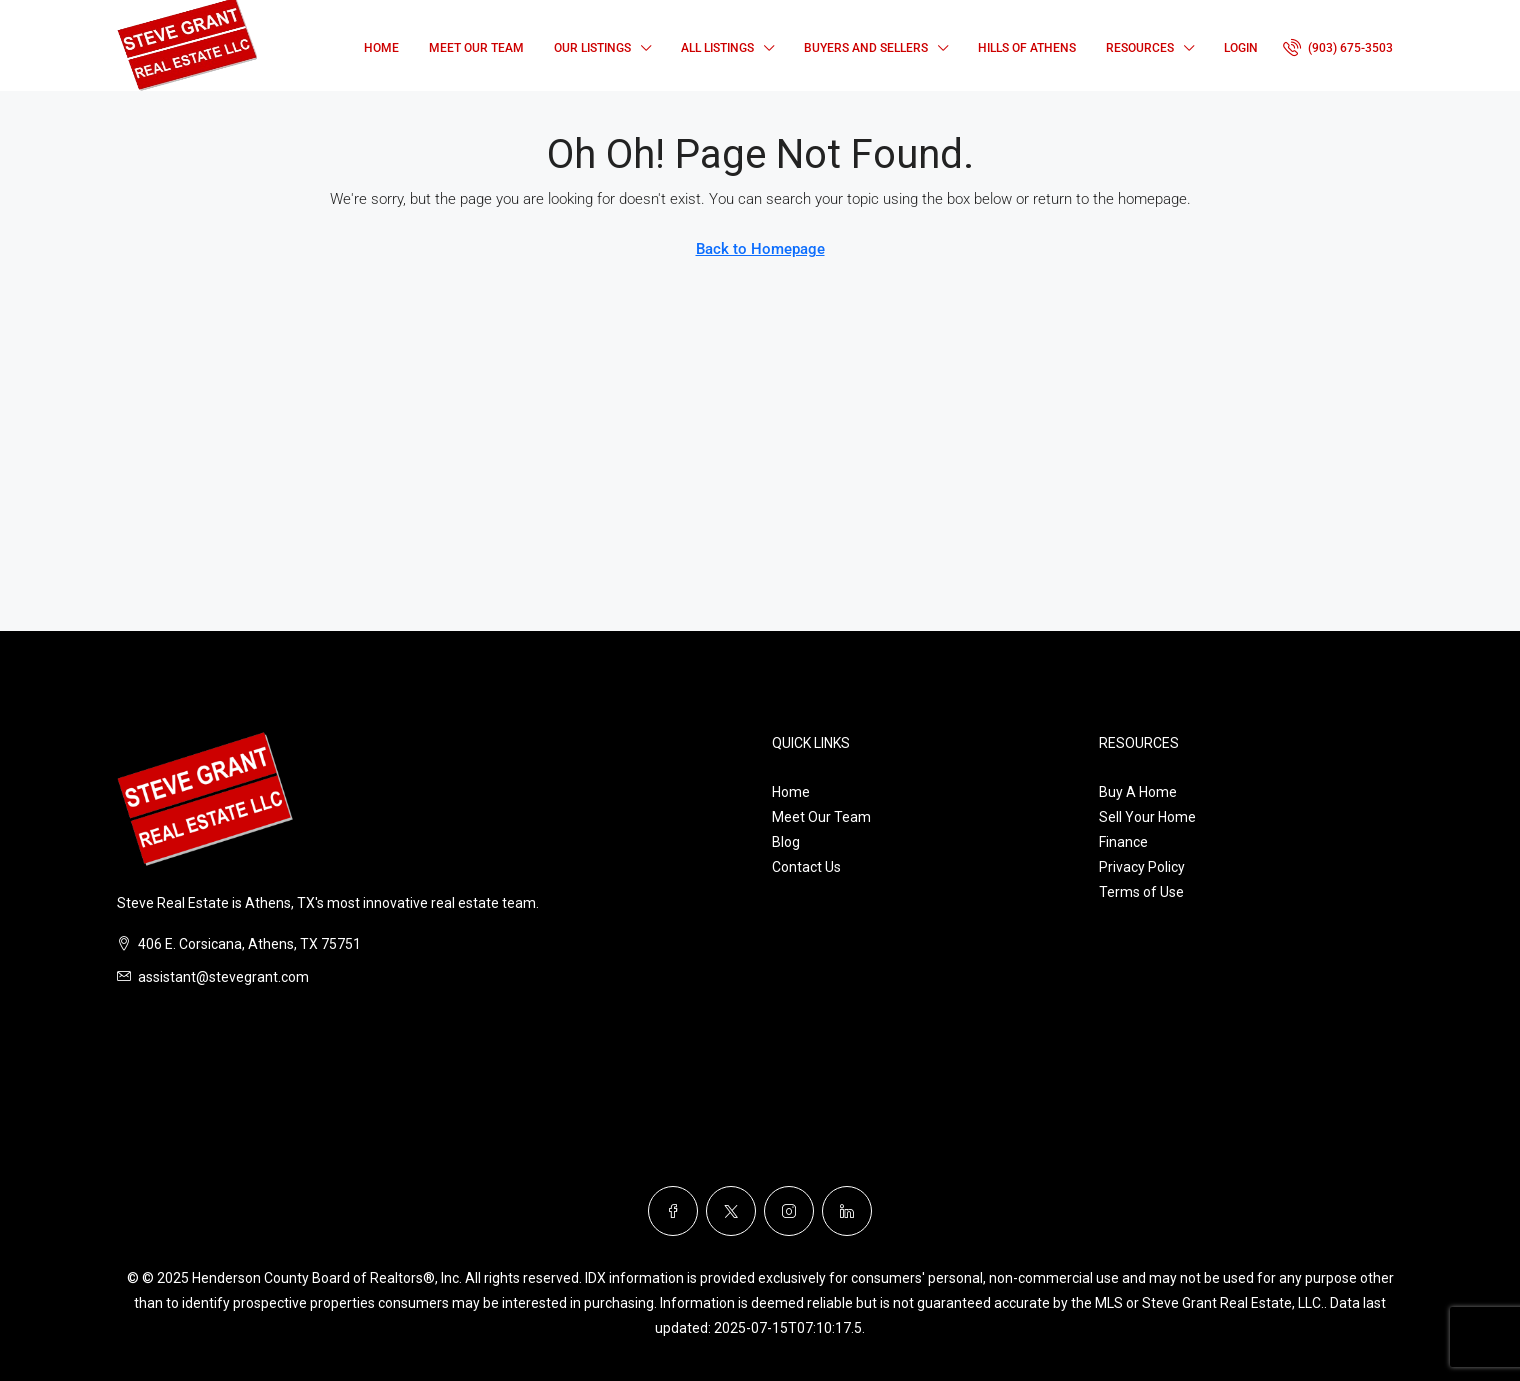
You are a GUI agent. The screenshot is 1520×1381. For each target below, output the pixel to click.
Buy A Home (1138, 792)
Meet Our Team (476, 48)
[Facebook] (673, 1211)
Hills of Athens (1027, 48)
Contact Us (806, 867)
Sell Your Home (1147, 817)
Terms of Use (1141, 892)
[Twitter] (731, 1211)
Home (381, 48)
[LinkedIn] (847, 1211)
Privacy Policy (1142, 867)
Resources (1140, 48)
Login (1241, 48)
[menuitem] (1338, 48)
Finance (1123, 842)
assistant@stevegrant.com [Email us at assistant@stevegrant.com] (223, 977)
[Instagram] (789, 1211)
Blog (786, 842)
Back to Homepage (760, 249)
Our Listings (592, 48)
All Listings (717, 48)
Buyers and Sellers (866, 48)
